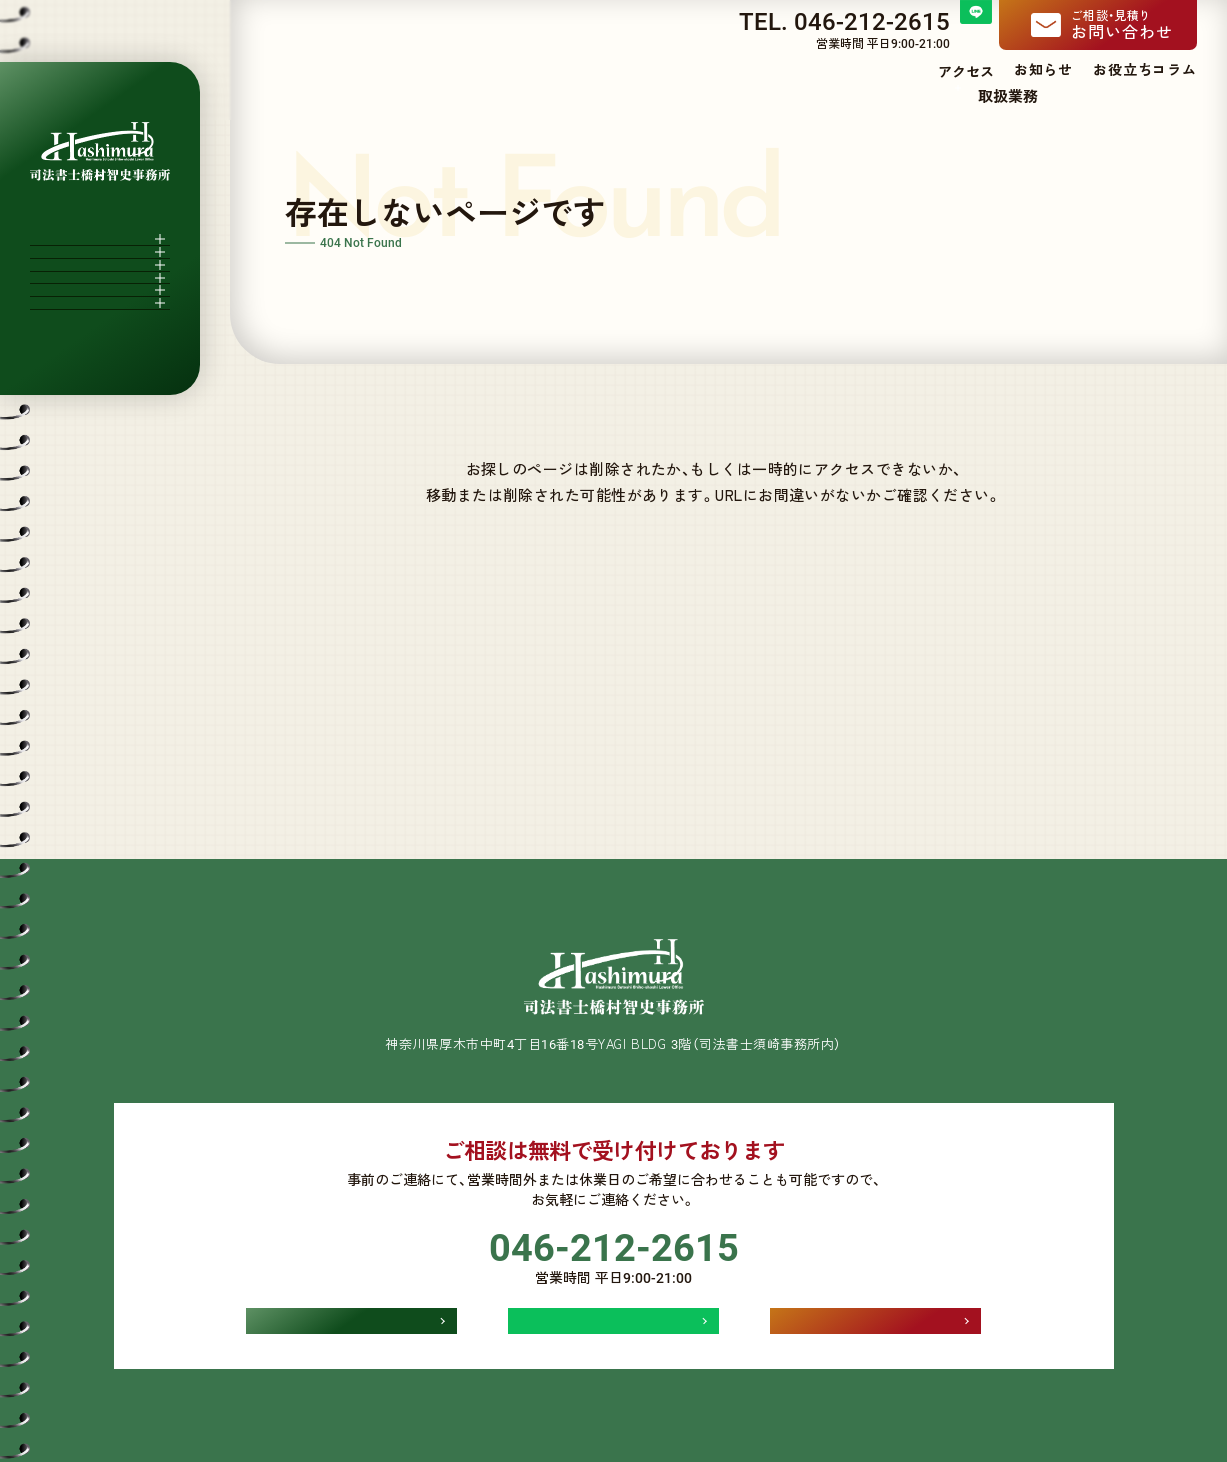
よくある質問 (1149, 95)
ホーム (729, 95)
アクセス (966, 71)
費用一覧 (1050, 95)
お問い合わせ (1134, 24)
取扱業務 (968, 95)
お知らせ (1043, 69)
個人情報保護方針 (613, 1388)
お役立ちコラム (1145, 69)
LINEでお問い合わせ (614, 1267)
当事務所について (836, 95)
